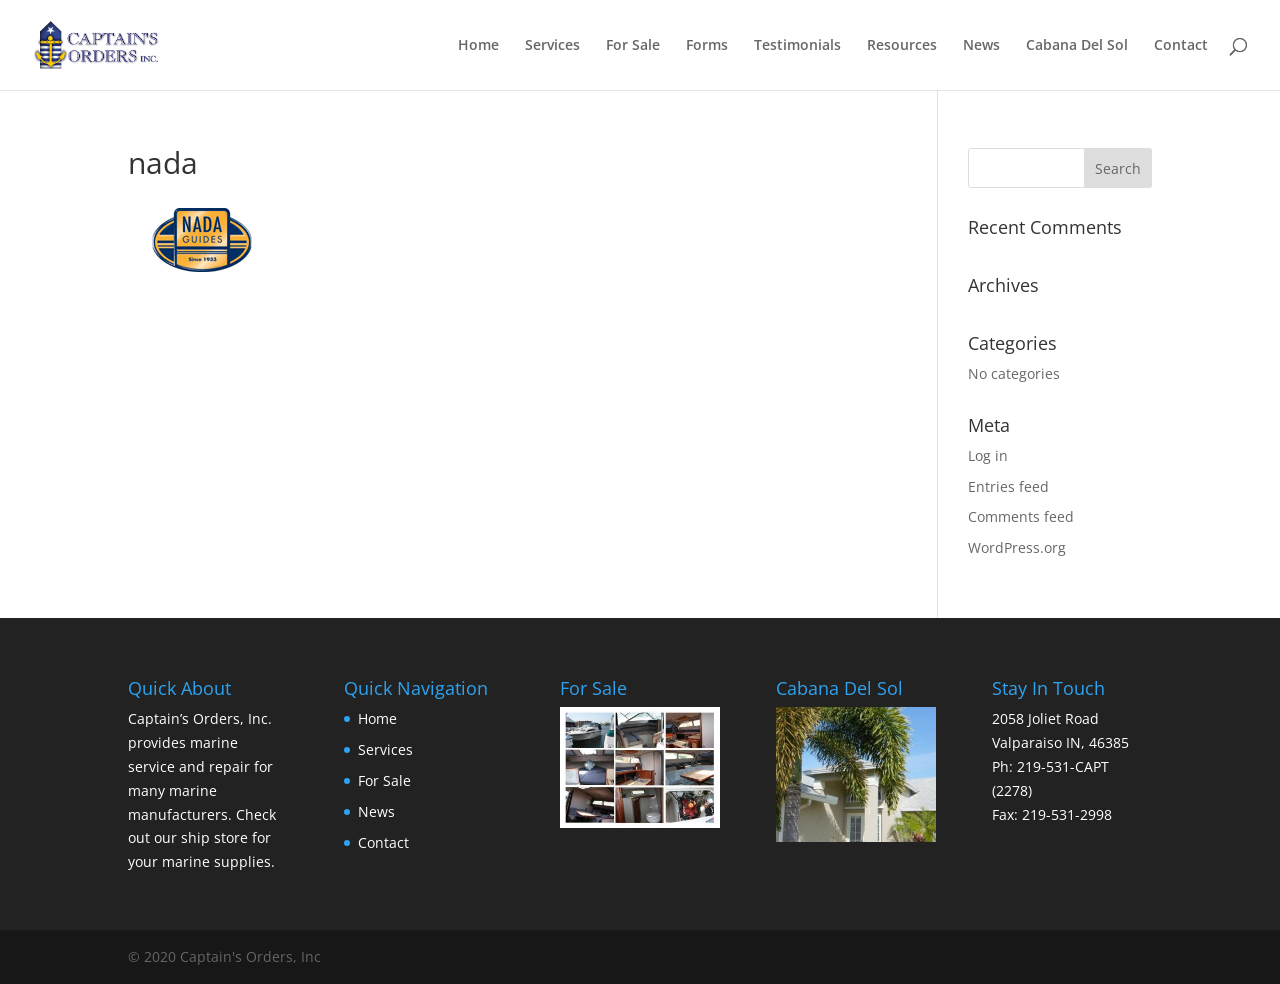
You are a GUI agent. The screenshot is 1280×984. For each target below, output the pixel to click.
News (981, 46)
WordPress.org (1017, 547)
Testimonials (797, 46)
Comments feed (1021, 516)
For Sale (633, 46)
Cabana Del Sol (1077, 46)
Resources (902, 46)
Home (478, 46)
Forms (707, 46)
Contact (1181, 46)
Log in (988, 455)
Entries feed (1008, 486)
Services (552, 46)
